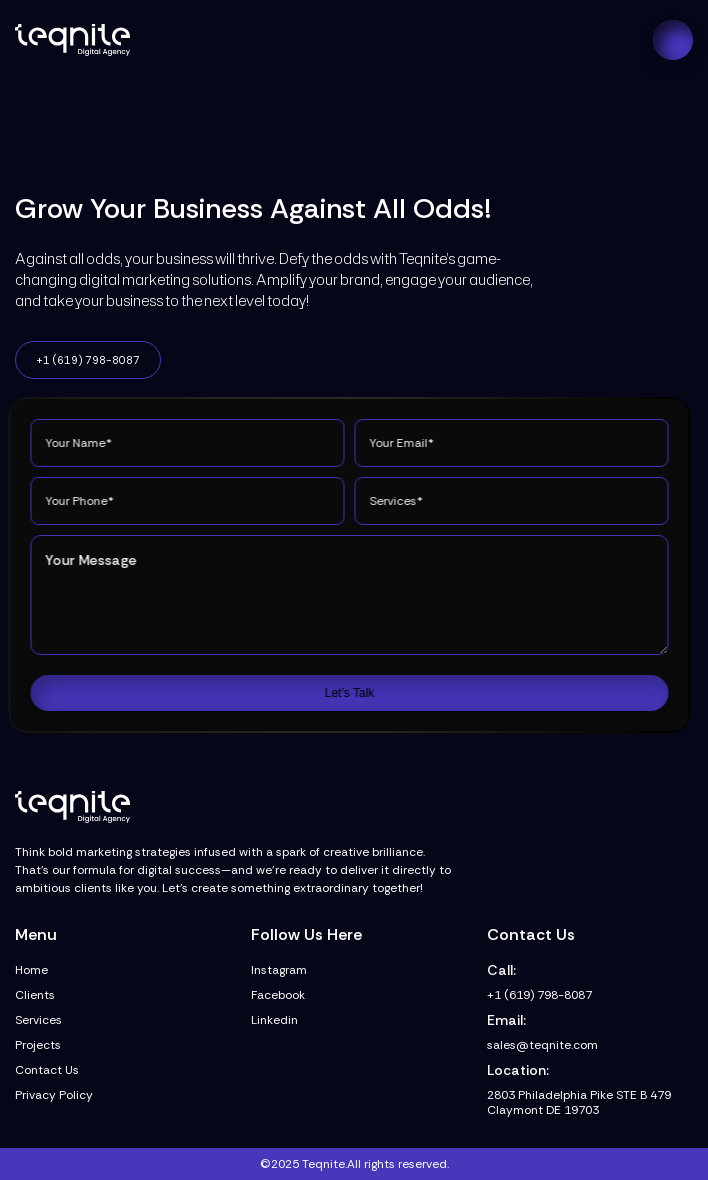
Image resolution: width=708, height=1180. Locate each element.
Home (31, 970)
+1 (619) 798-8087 (88, 360)
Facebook (278, 995)
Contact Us (47, 1070)
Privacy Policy (54, 1095)
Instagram (279, 970)
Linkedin (274, 1020)
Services (38, 1020)
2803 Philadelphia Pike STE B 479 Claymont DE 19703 (579, 1103)
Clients (35, 995)
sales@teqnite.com (542, 1045)
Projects (38, 1045)
